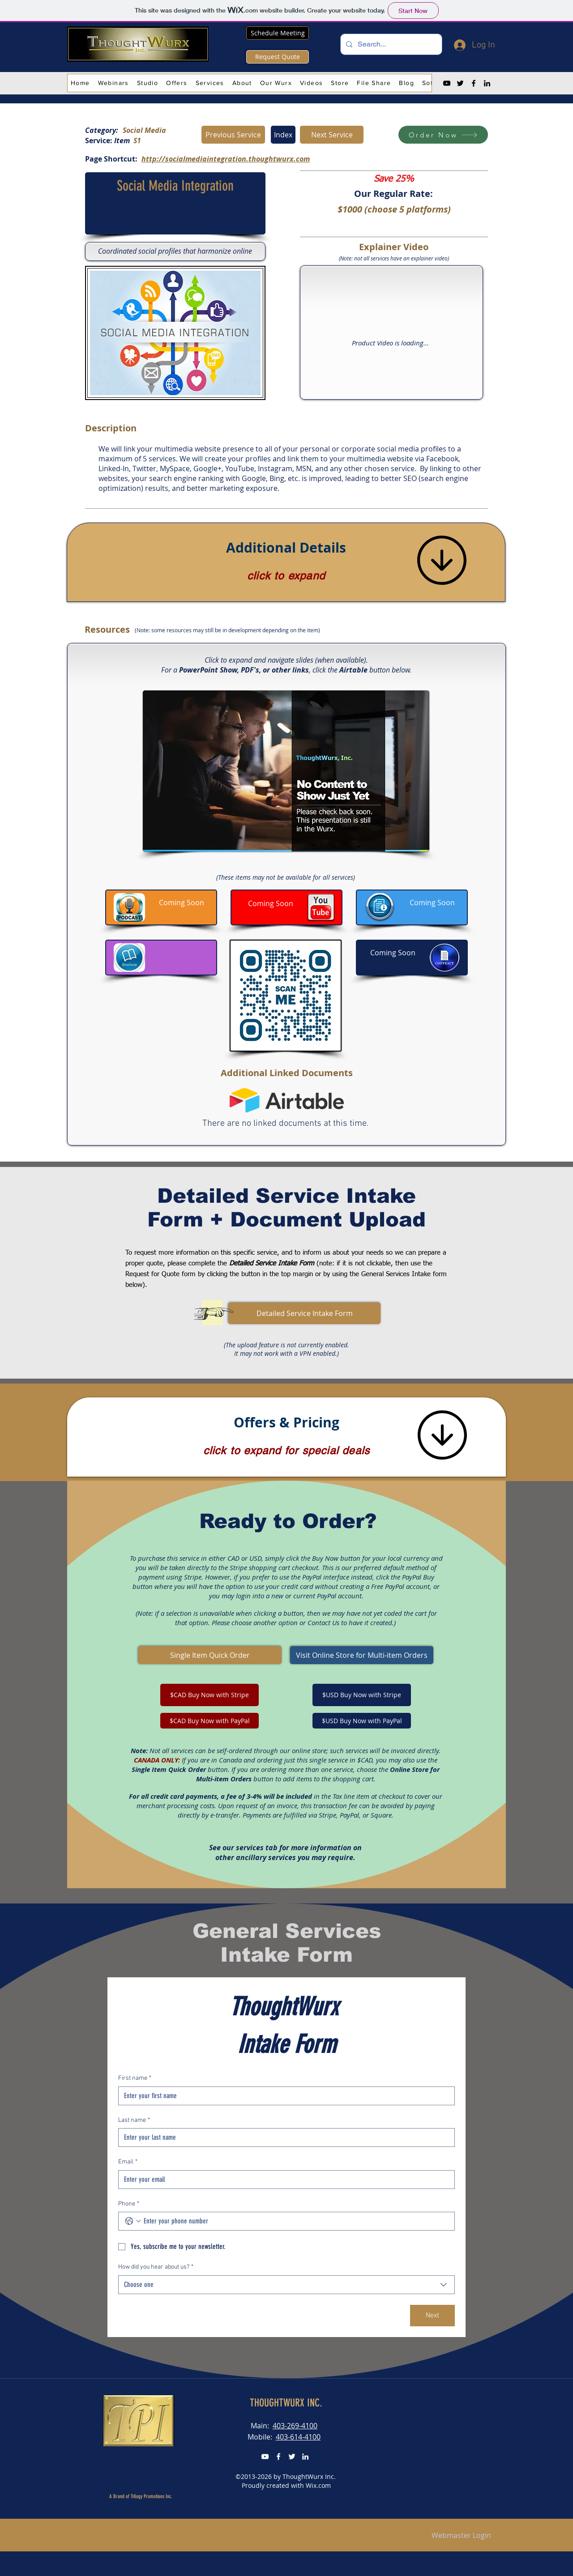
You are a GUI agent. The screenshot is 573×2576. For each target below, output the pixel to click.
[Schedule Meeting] (277, 33)
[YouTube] (446, 83)
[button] (113, 83)
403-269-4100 (295, 2426)
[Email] (284, 2180)
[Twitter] (460, 83)
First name (134, 2078)
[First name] (284, 2096)
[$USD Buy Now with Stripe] (361, 1695)
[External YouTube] (392, 333)
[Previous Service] (233, 135)
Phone (128, 2204)
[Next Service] (331, 135)
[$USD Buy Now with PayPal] (361, 1721)
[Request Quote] (277, 57)
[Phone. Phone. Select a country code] (133, 2221)
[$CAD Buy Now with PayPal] (209, 1721)
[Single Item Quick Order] (210, 1655)
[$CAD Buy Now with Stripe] (209, 1695)
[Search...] (390, 44)
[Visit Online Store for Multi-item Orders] (361, 1655)
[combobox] (286, 2284)
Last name (134, 2120)
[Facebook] (473, 83)
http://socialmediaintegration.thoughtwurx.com (225, 159)
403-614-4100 (298, 2437)
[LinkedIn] (487, 83)
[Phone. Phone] (295, 2221)
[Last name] (284, 2137)
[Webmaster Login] (461, 2535)
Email (127, 2162)
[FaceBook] (278, 2456)
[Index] (283, 135)
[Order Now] (443, 135)
